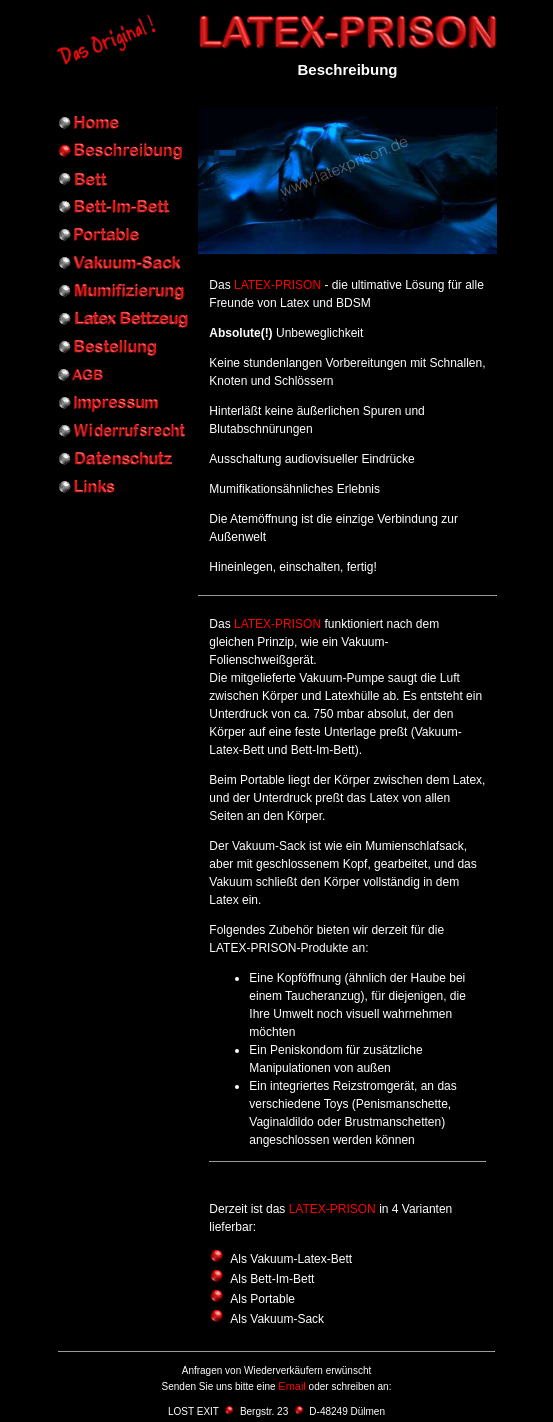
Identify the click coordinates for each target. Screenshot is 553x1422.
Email (292, 1386)
